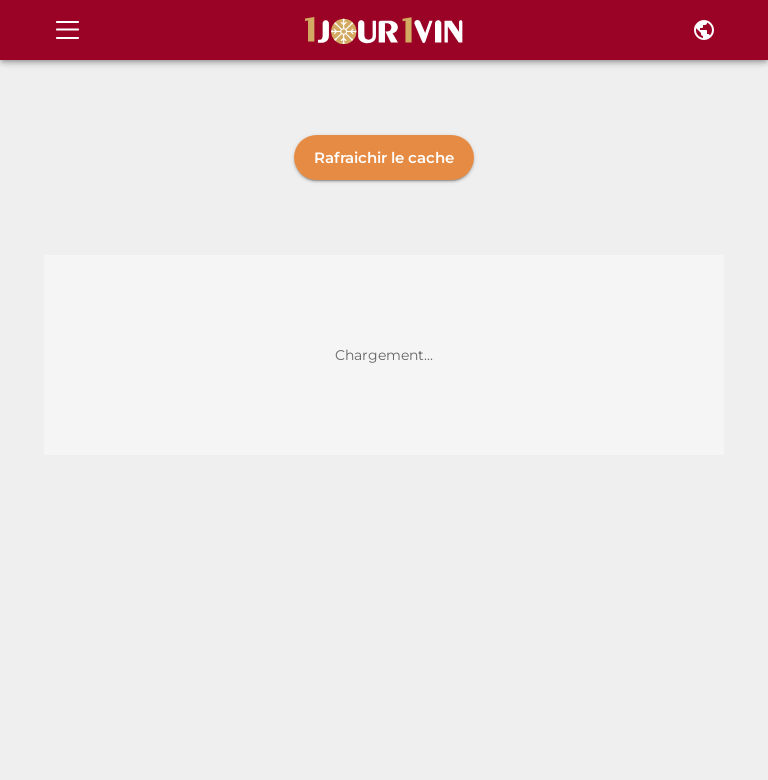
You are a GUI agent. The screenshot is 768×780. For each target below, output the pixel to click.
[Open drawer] (67, 30)
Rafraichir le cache (384, 157)
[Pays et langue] (704, 30)
